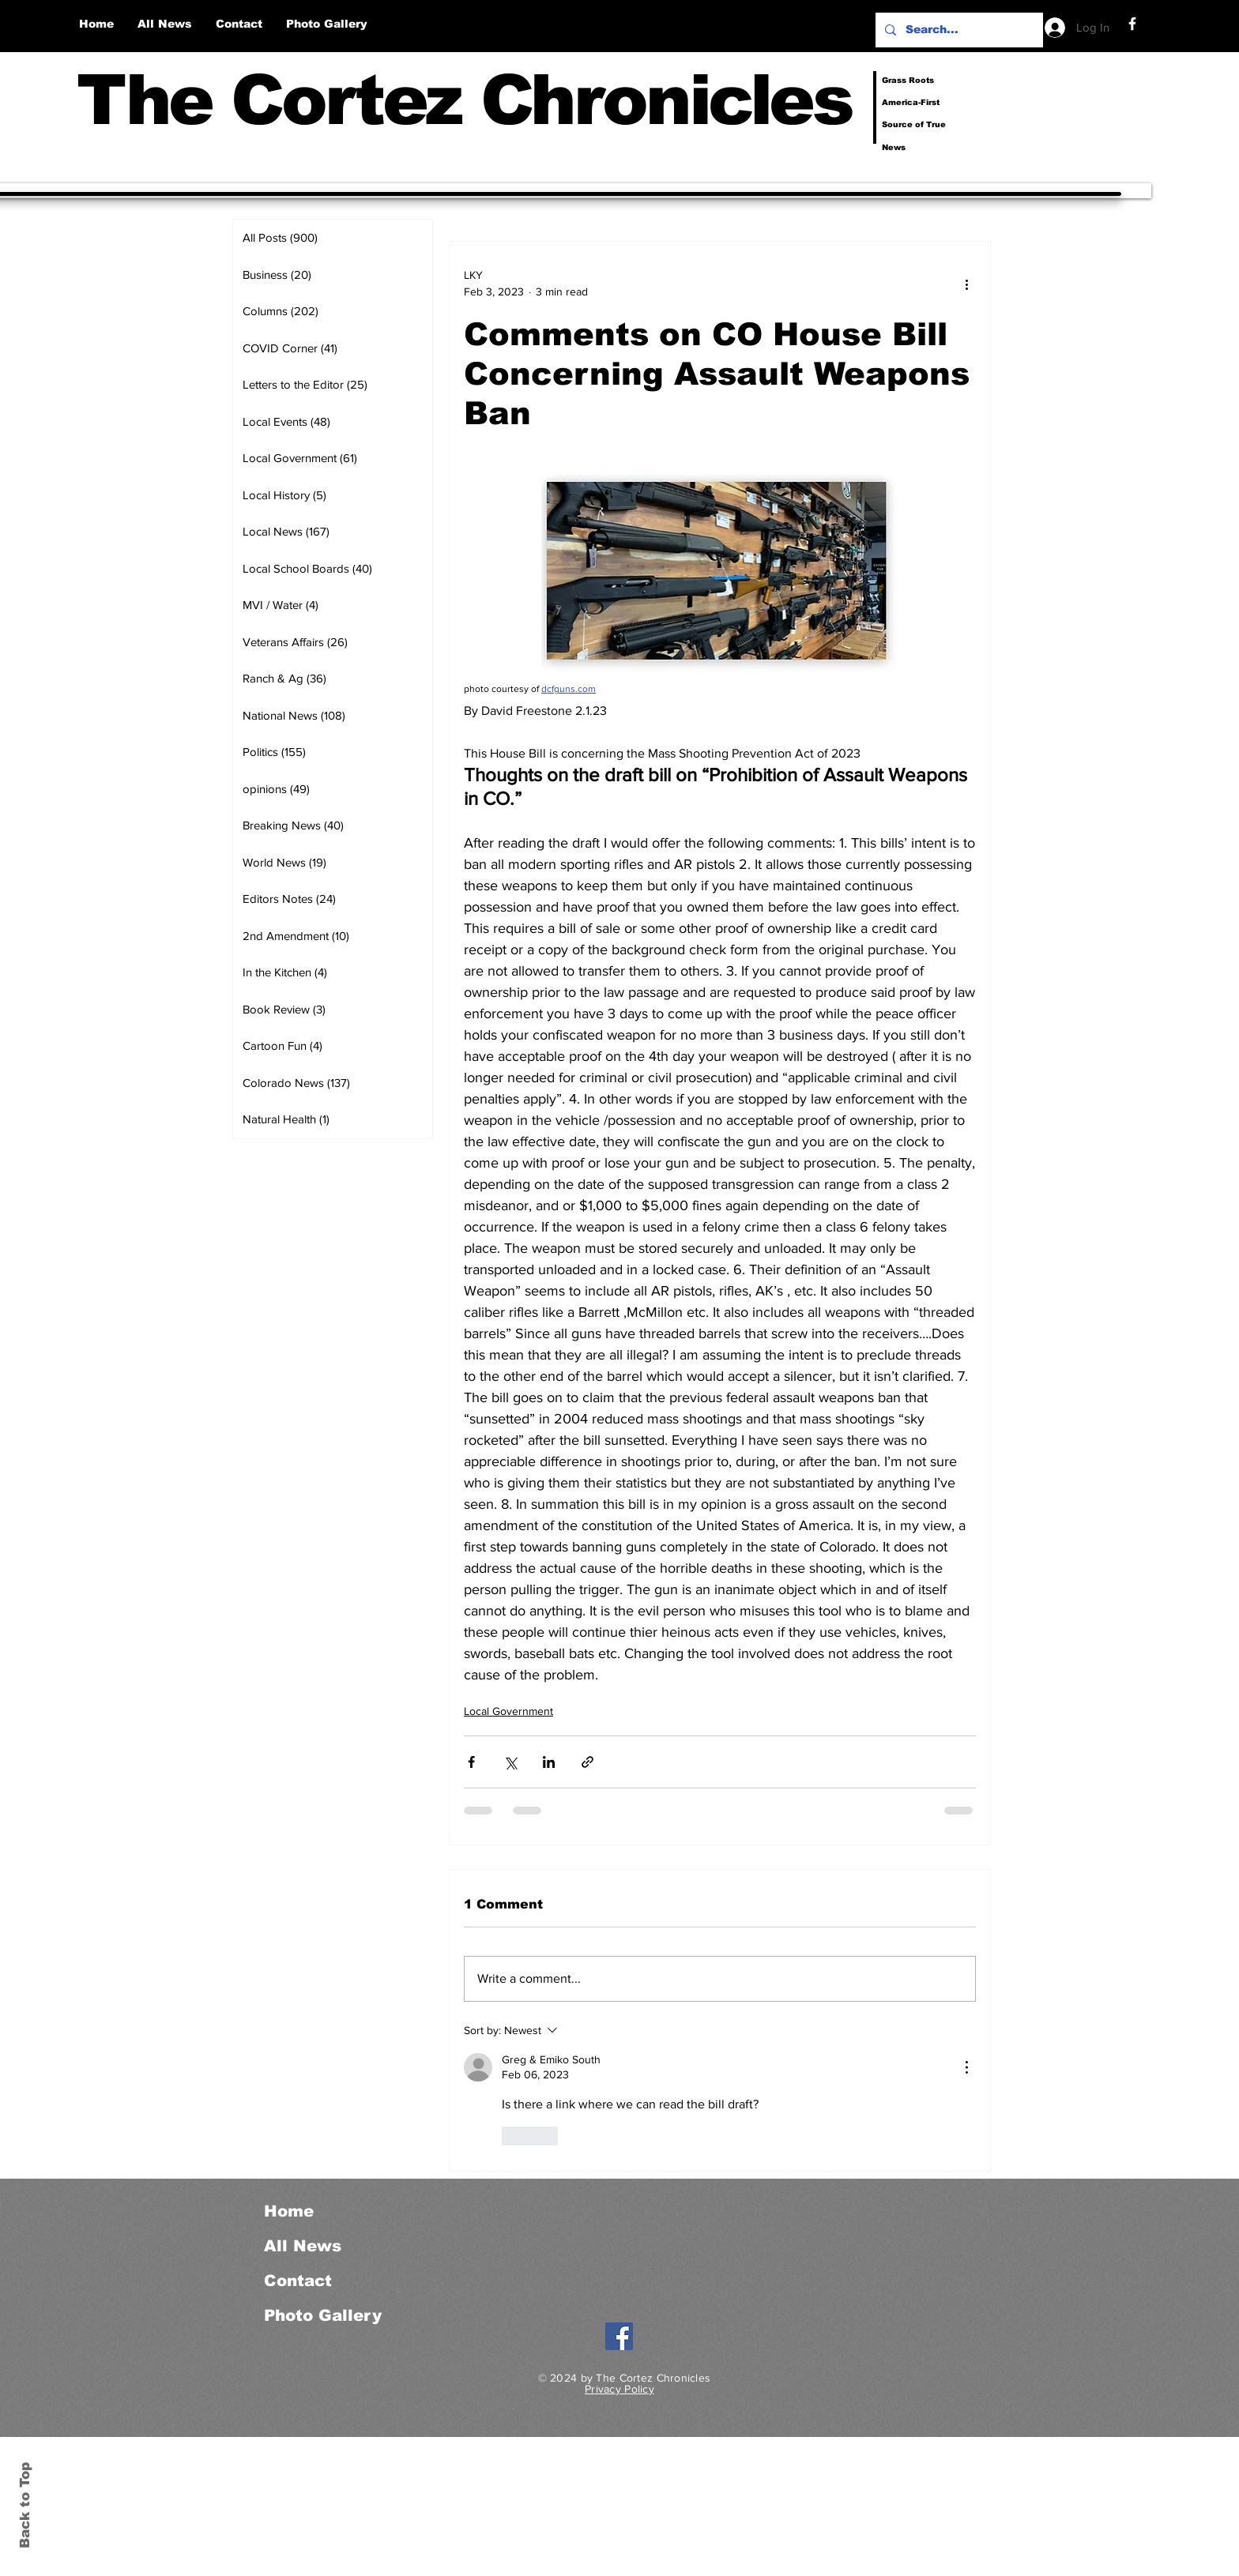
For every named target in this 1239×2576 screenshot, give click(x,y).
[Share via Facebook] (471, 1761)
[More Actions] (966, 2067)
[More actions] (966, 283)
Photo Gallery (323, 2315)
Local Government (508, 1711)
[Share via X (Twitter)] (510, 1761)
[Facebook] (1132, 23)
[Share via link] (587, 1761)
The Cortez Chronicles (464, 100)
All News (302, 2245)
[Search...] (958, 30)
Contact (298, 2280)
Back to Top (24, 2505)
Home (289, 2211)
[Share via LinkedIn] (548, 1761)
